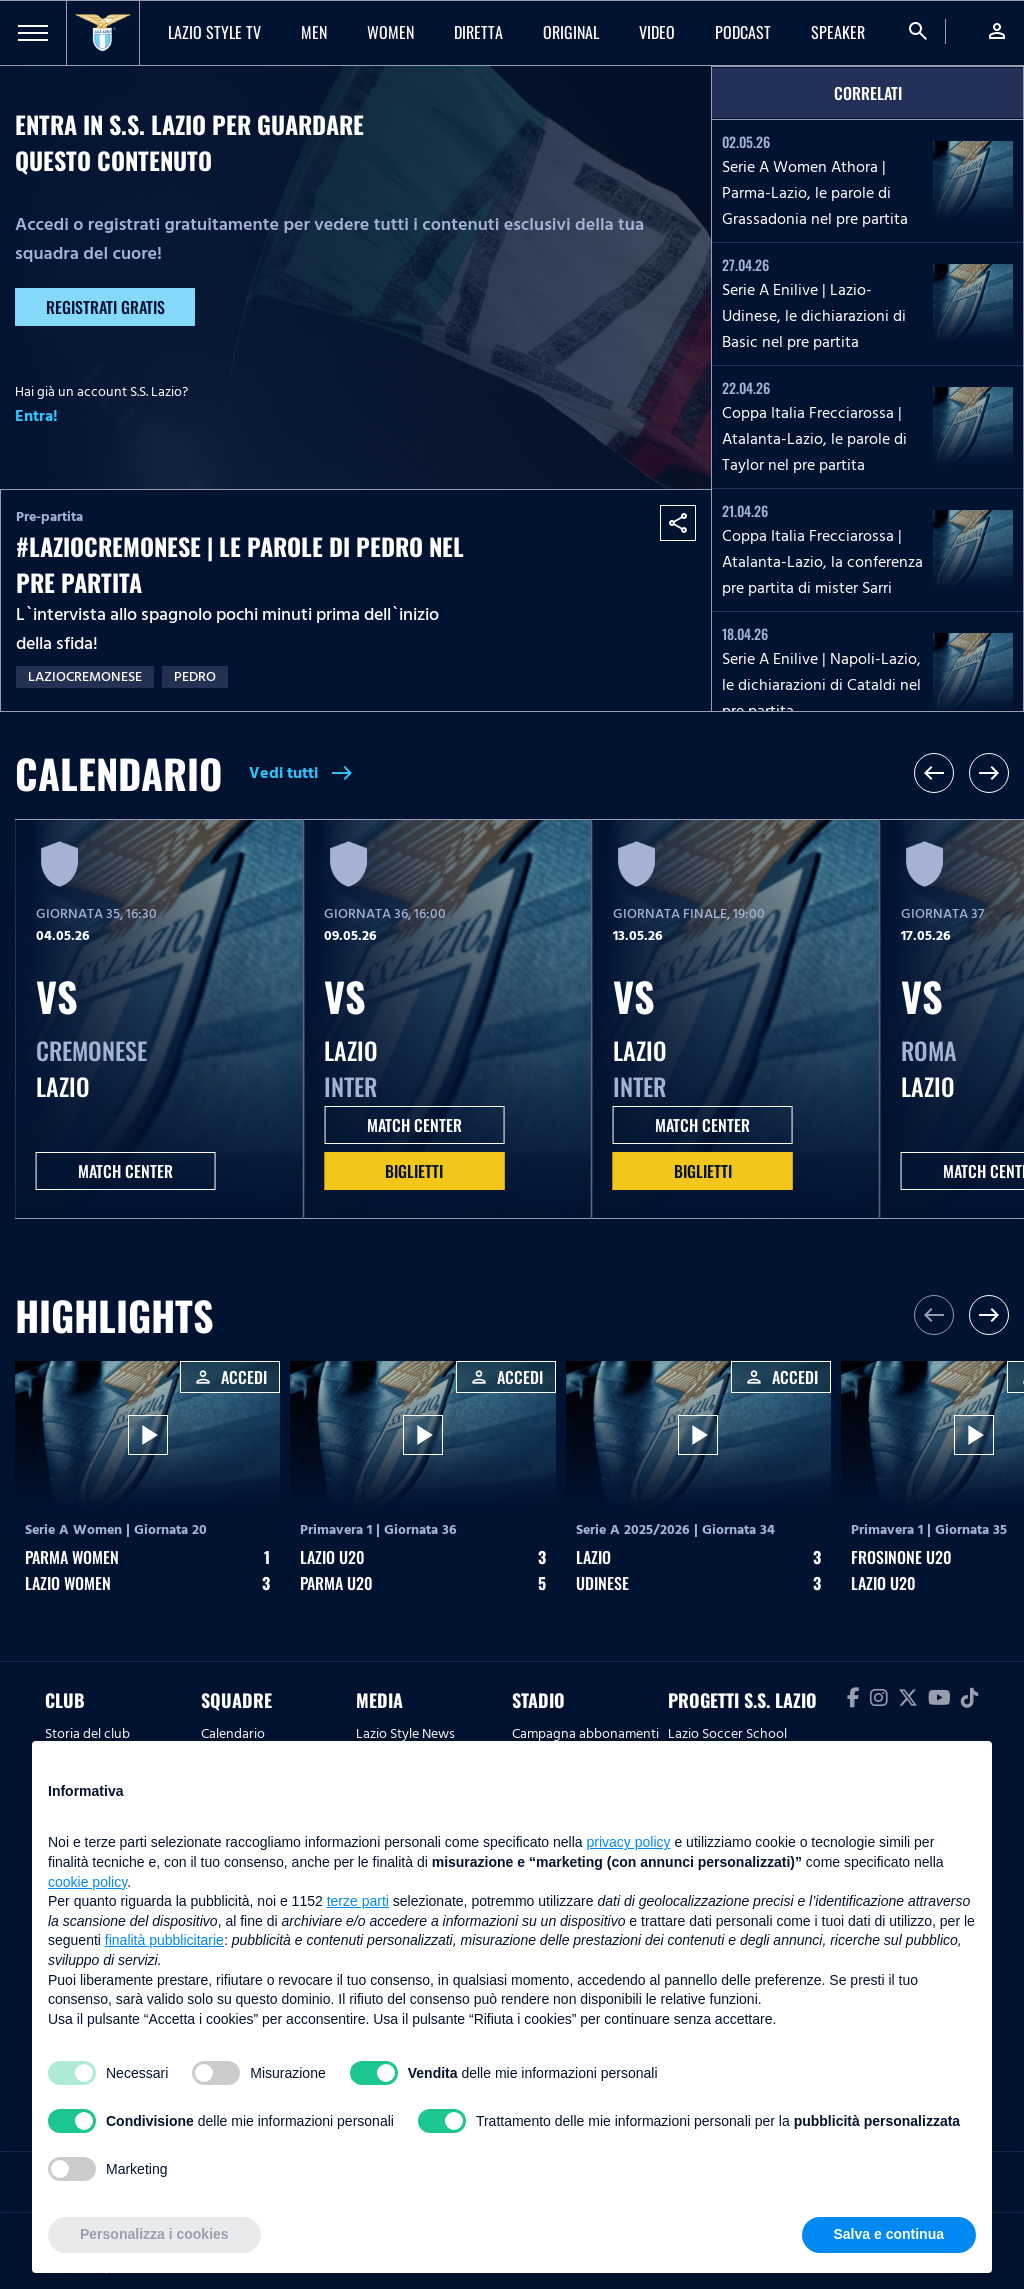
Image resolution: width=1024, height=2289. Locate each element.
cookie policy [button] (87, 1882)
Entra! (36, 416)
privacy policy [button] (629, 1842)
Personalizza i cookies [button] (154, 2234)
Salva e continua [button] (889, 2234)
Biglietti (414, 1171)
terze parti (358, 1901)
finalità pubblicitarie (164, 1940)
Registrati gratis (105, 307)
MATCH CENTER (125, 1171)
